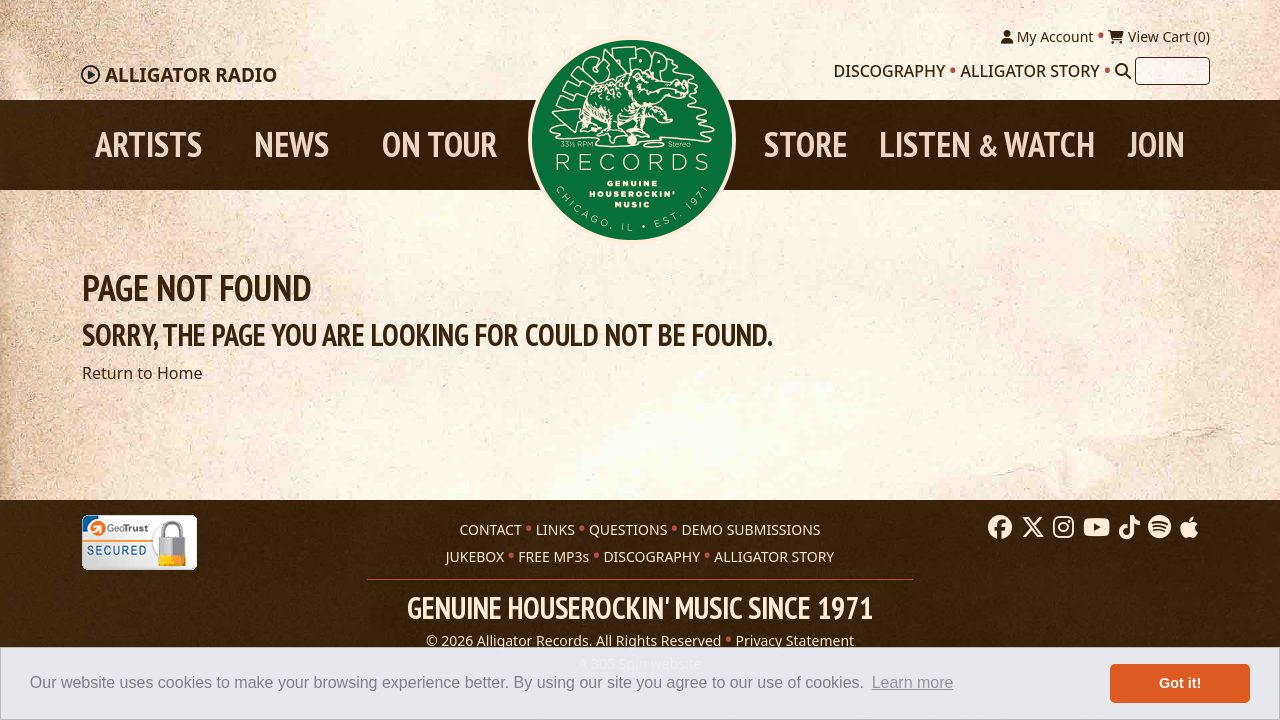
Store (805, 144)
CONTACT (490, 529)
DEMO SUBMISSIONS (750, 529)
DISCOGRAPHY (651, 556)
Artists (148, 144)
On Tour (439, 144)
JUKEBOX (475, 556)
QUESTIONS (628, 529)
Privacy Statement (795, 640)
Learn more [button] (913, 682)
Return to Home (142, 373)
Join (1156, 144)
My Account (1047, 36)
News (291, 144)
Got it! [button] (1180, 683)
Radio (191, 75)
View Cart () (1159, 36)
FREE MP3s (553, 556)
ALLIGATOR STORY (774, 556)
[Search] (1123, 71)
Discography (890, 71)
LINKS (555, 529)
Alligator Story (1030, 71)
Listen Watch (987, 144)
